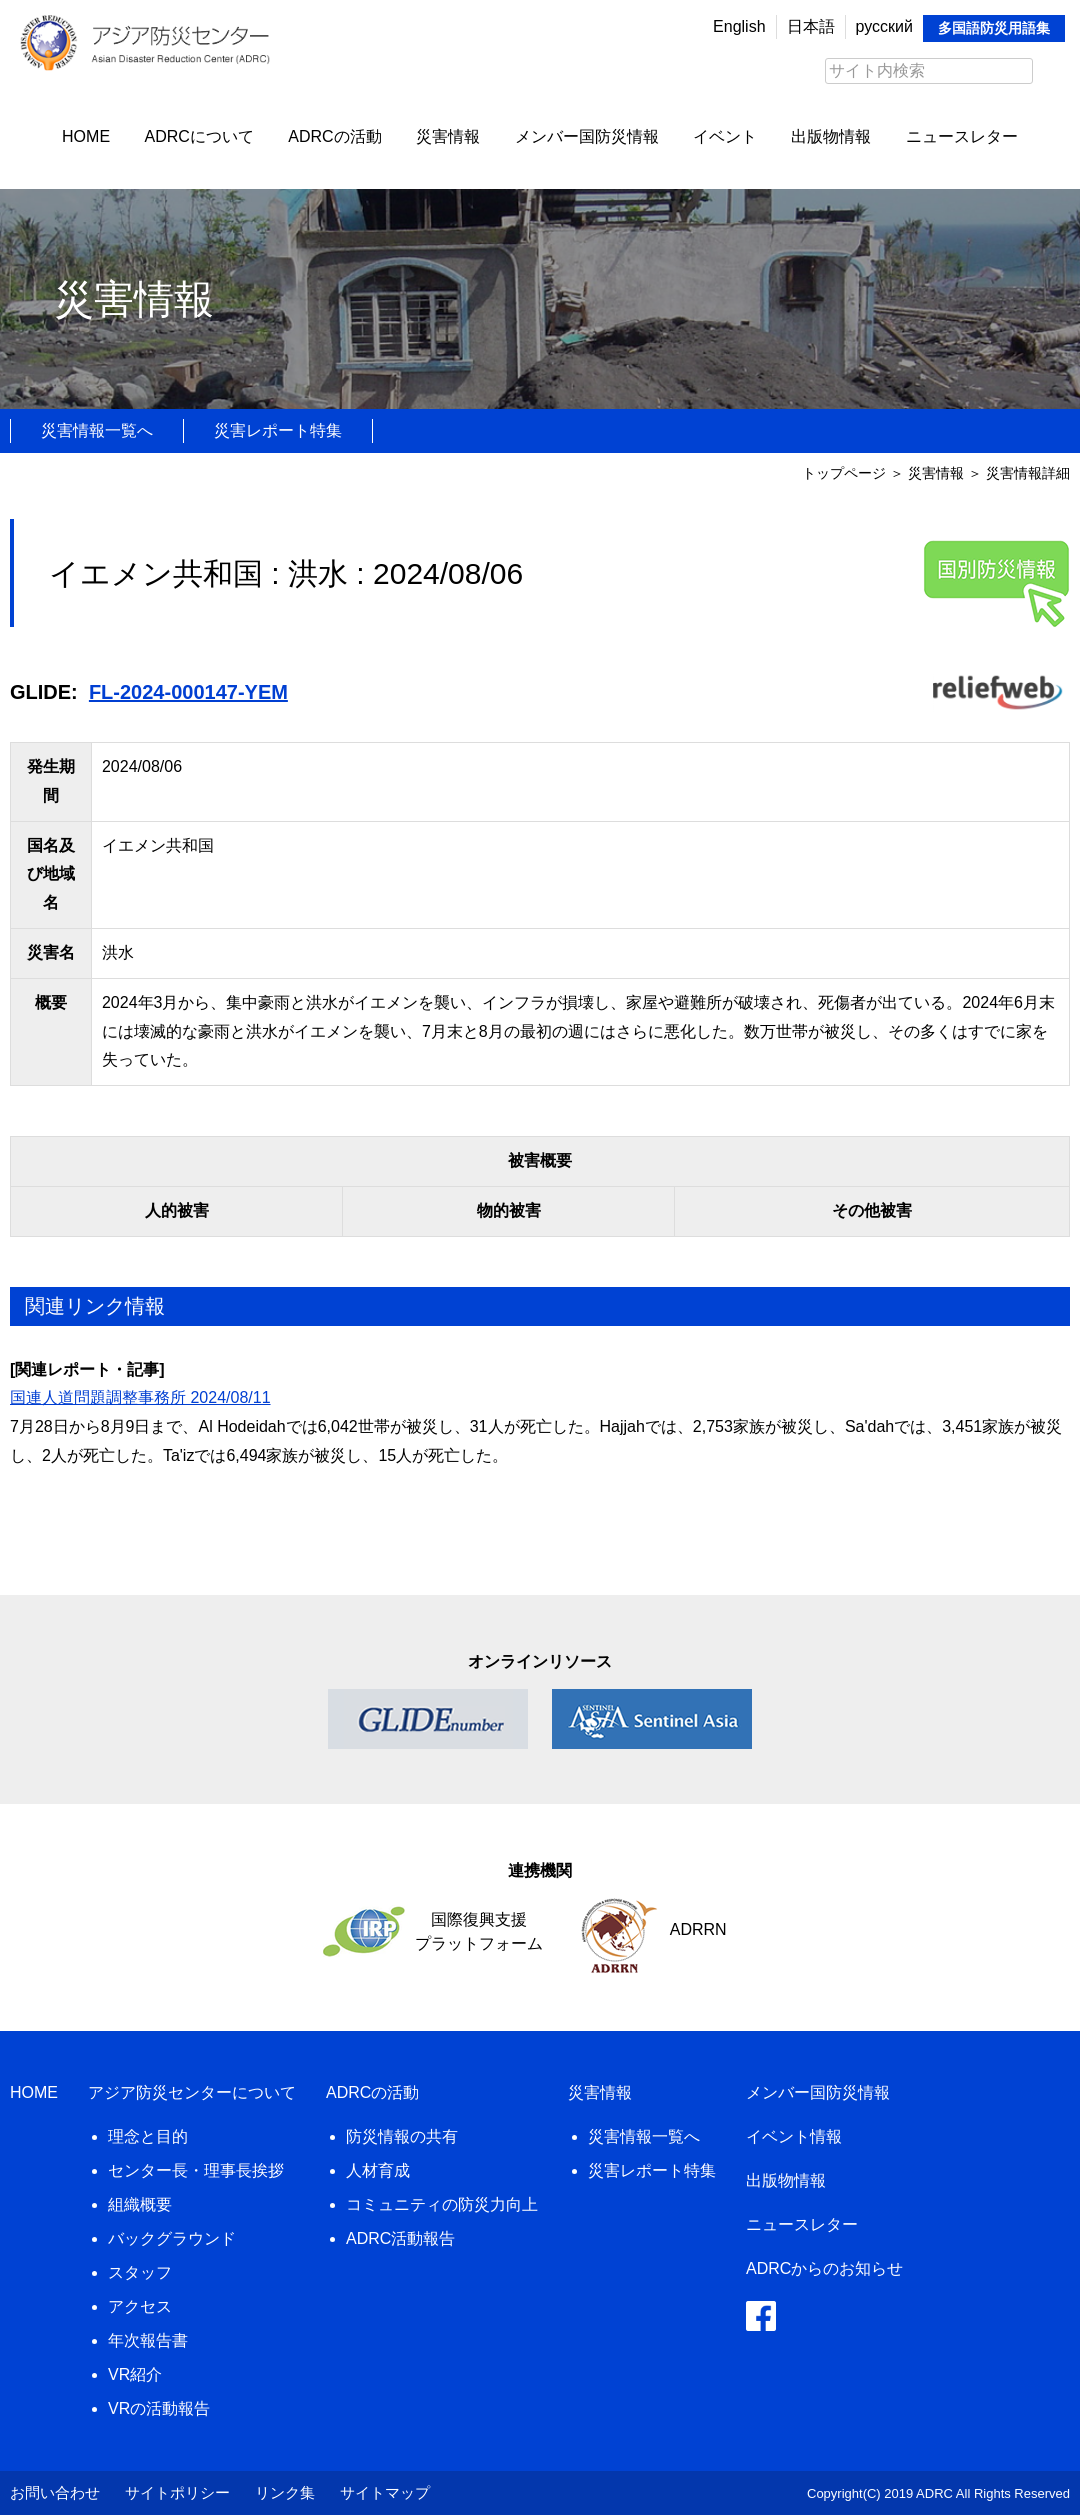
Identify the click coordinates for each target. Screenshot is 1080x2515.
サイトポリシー (177, 2492)
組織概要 (140, 2204)
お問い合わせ (55, 2492)
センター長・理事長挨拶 (196, 2170)
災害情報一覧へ (97, 430)
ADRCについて (199, 136)
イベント (725, 136)
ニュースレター (962, 136)
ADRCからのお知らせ (824, 2268)
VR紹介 (135, 2374)
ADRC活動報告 (400, 2238)
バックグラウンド (172, 2238)
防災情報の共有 (402, 2136)
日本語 (811, 26)
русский (884, 26)
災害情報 (448, 136)
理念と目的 (148, 2136)
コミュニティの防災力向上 (442, 2204)
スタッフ (140, 2272)
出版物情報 (831, 136)
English (739, 26)
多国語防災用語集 (994, 28)
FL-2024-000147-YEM (188, 692)
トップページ (844, 473)
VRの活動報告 (159, 2408)
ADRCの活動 (334, 136)
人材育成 (378, 2170)
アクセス (140, 2306)
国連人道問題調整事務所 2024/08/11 (140, 1397)
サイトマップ (385, 2492)
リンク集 (285, 2492)
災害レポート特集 (278, 430)
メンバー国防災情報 (587, 136)
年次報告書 (148, 2340)
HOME (86, 136)
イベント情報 (794, 2136)
